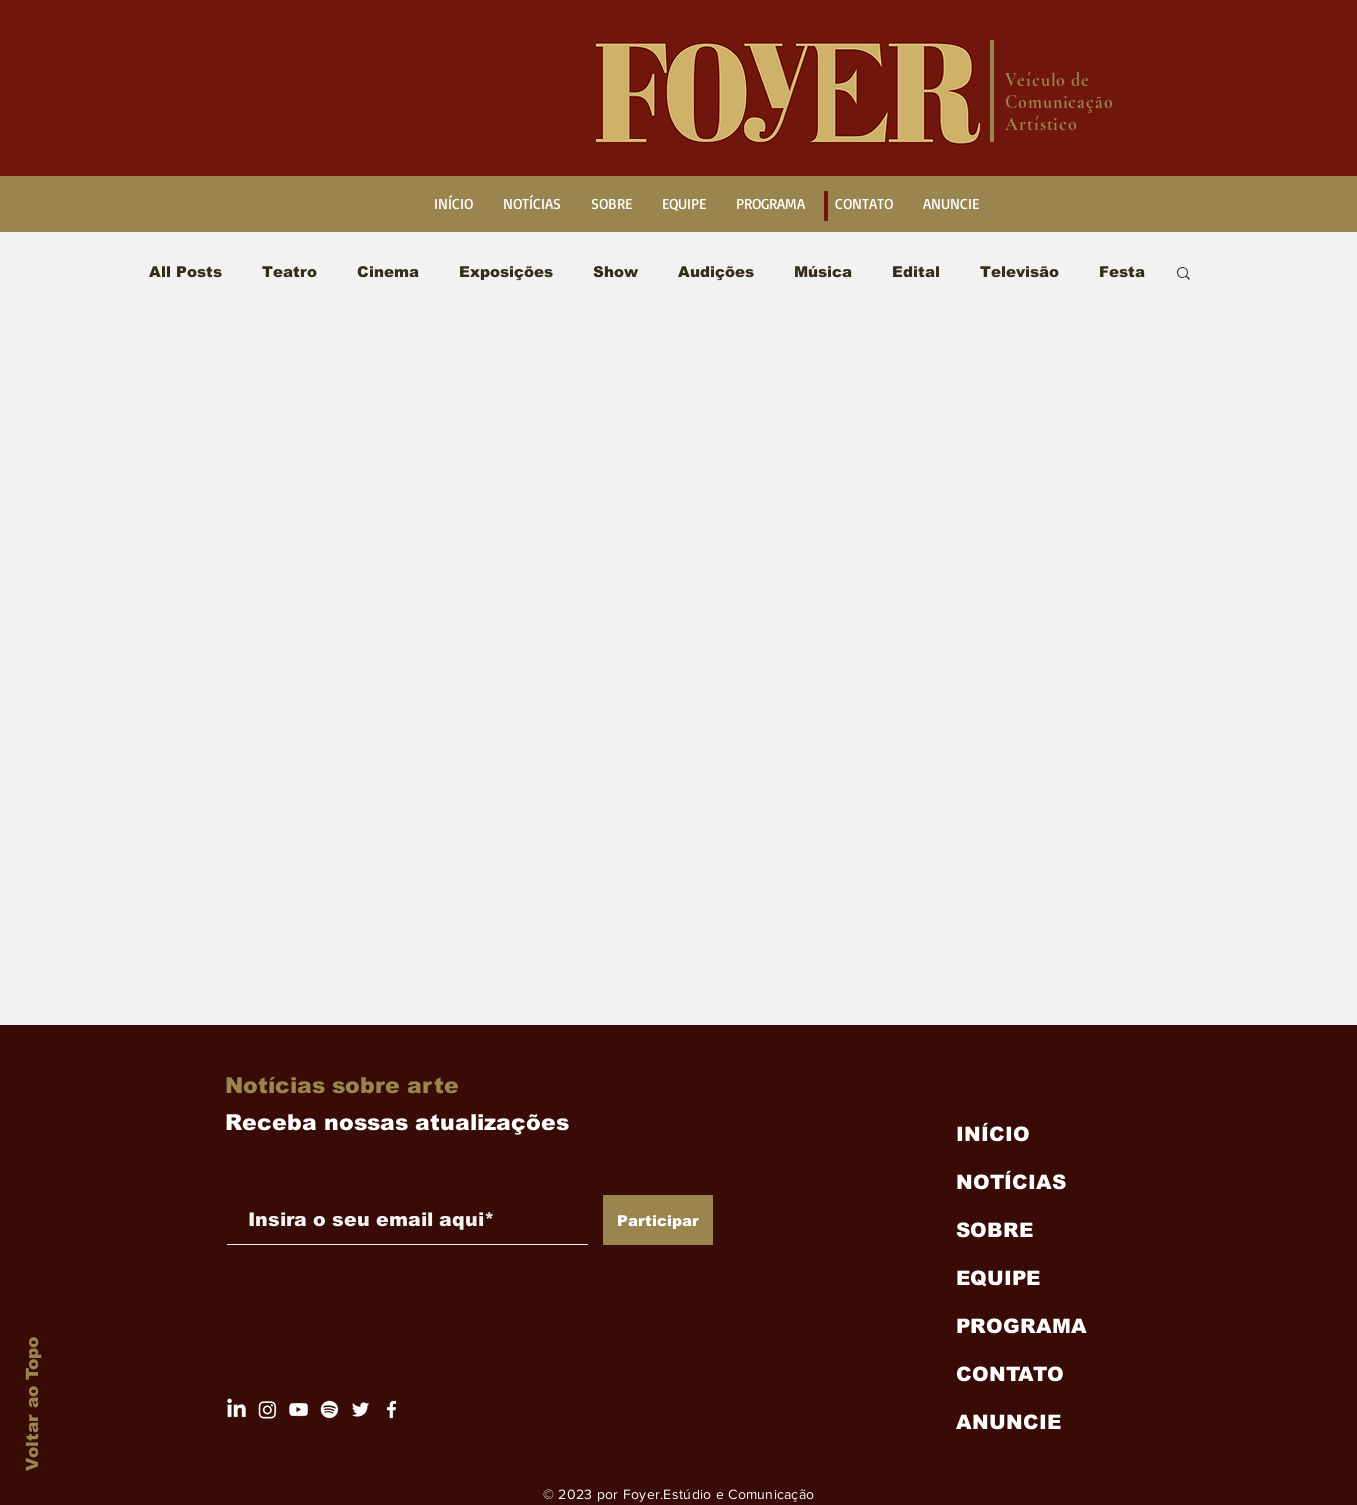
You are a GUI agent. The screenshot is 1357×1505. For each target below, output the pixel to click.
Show (615, 271)
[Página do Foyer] (267, 1409)
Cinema (388, 271)
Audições (716, 271)
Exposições (506, 271)
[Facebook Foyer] (391, 1409)
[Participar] (658, 1220)
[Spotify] (329, 1409)
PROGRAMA (1021, 1326)
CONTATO (1010, 1374)
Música (823, 271)
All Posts (185, 271)
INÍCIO (993, 1134)
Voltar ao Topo (32, 1404)
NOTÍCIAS (1011, 1182)
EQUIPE (998, 1278)
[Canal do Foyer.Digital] (298, 1409)
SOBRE (994, 1230)
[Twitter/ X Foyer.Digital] (360, 1409)
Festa (1122, 271)
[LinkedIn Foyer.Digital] (236, 1409)
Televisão (1019, 271)
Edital (916, 271)
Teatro (289, 271)
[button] (1183, 274)
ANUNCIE (1008, 1422)
